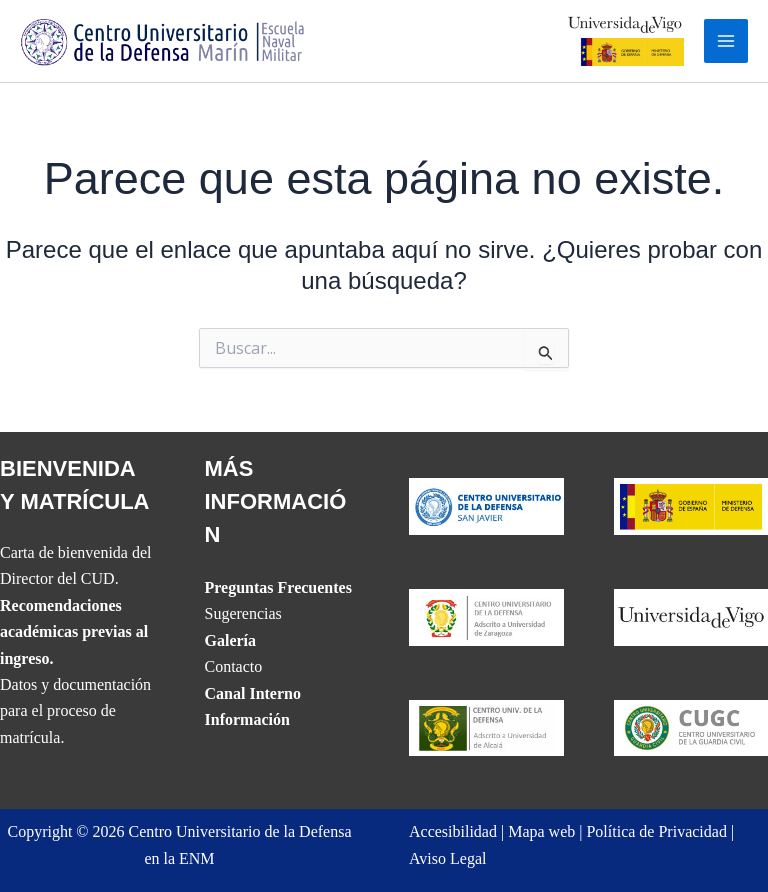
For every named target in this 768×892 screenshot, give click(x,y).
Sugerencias (243, 613)
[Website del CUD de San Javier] (486, 504)
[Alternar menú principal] (726, 41)
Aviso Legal (447, 858)
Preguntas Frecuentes (278, 587)
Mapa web (541, 831)
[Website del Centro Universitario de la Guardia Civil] (691, 726)
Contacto (234, 666)
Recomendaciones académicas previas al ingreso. (74, 632)
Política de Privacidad (656, 831)
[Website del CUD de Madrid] (486, 726)
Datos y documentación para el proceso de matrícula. (75, 711)
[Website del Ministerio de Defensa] (691, 504)
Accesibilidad (453, 831)
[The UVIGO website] (691, 615)
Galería (231, 640)
